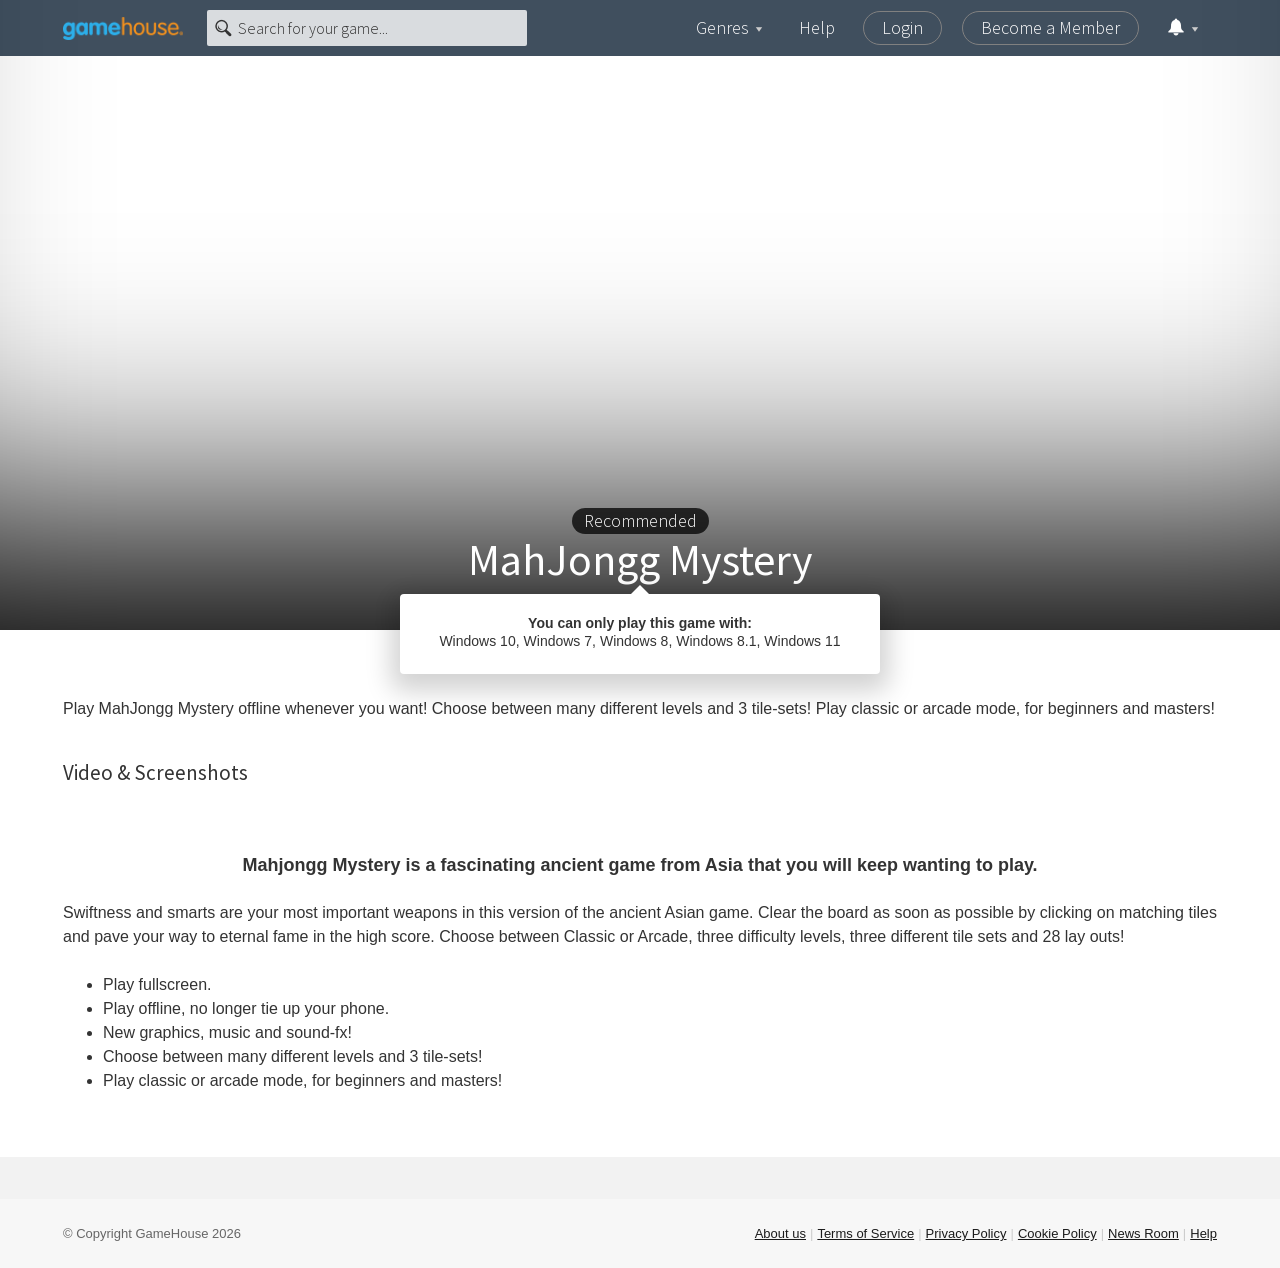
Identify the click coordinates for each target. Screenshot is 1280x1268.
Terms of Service (865, 1233)
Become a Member (1050, 27)
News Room (1143, 1233)
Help (817, 27)
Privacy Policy (966, 1233)
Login (902, 27)
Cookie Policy (1057, 1233)
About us (780, 1233)
